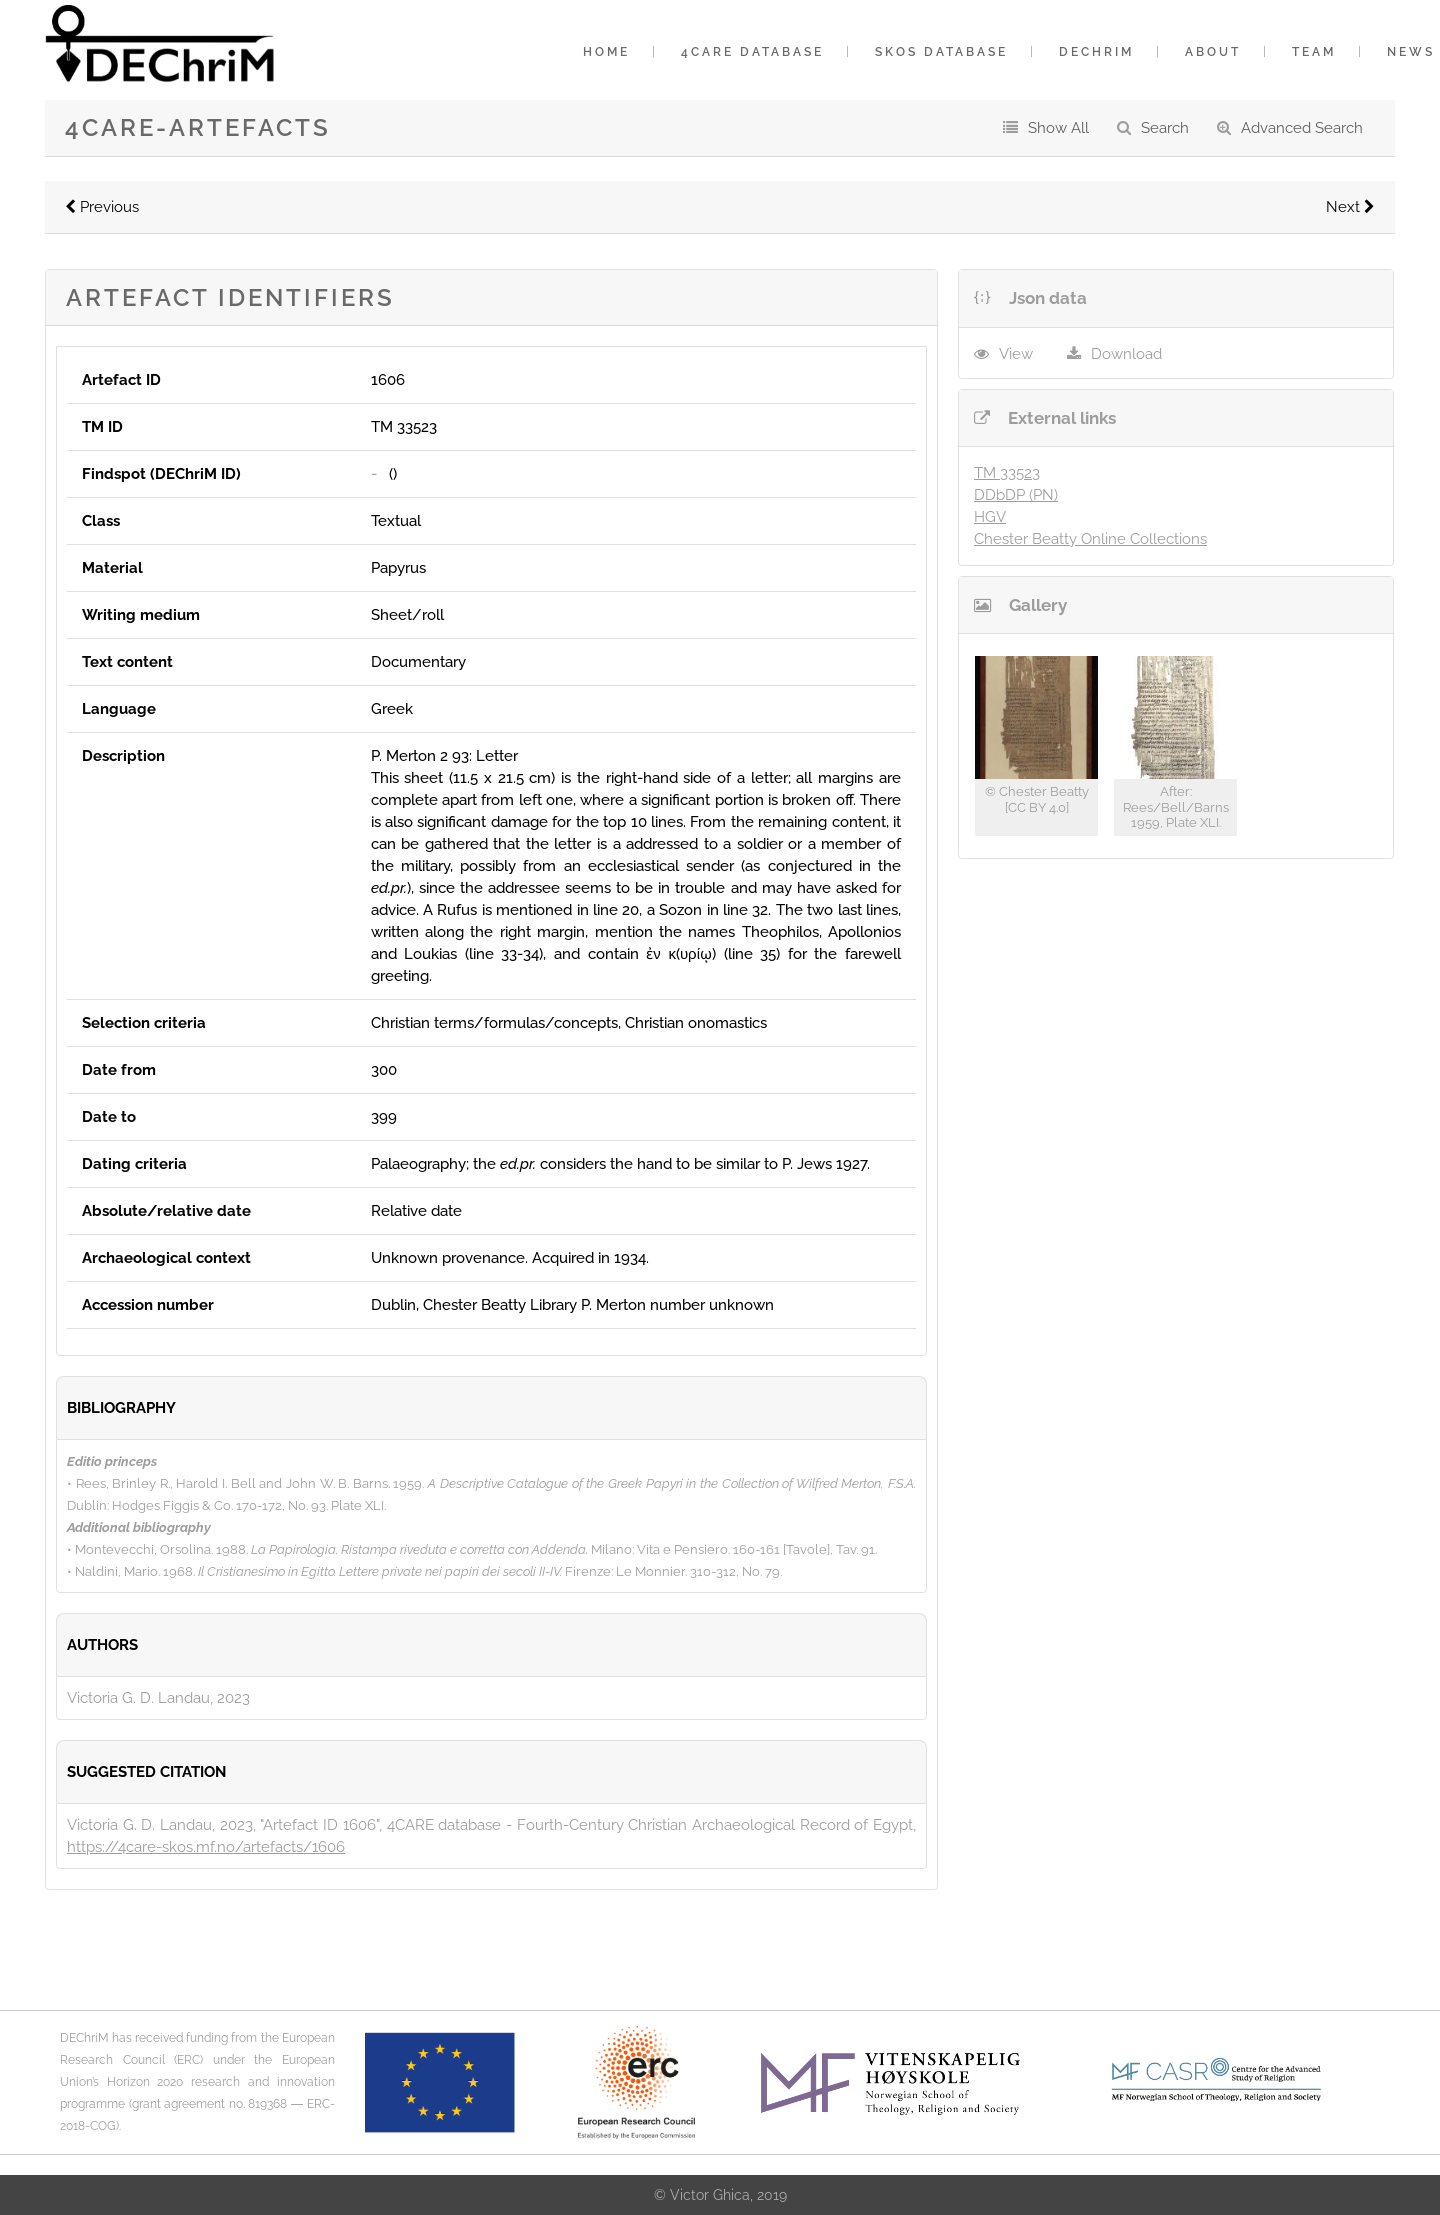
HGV (990, 517)
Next (1350, 207)
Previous (102, 207)
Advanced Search (1302, 128)
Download (1126, 354)
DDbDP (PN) (1016, 495)
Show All (1058, 128)
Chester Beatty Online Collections (1090, 539)
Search (1165, 128)
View (1016, 354)
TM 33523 (1007, 473)
